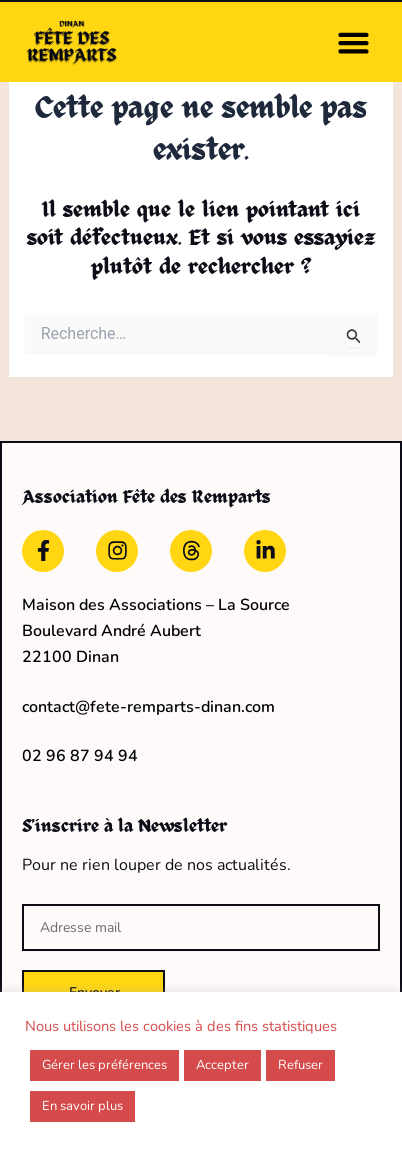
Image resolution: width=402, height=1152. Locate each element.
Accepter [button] (222, 1065)
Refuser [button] (300, 1065)
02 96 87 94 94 (80, 756)
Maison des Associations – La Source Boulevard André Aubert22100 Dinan (156, 631)
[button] (354, 42)
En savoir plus (82, 1106)
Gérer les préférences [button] (104, 1065)
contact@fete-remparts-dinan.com (148, 707)
